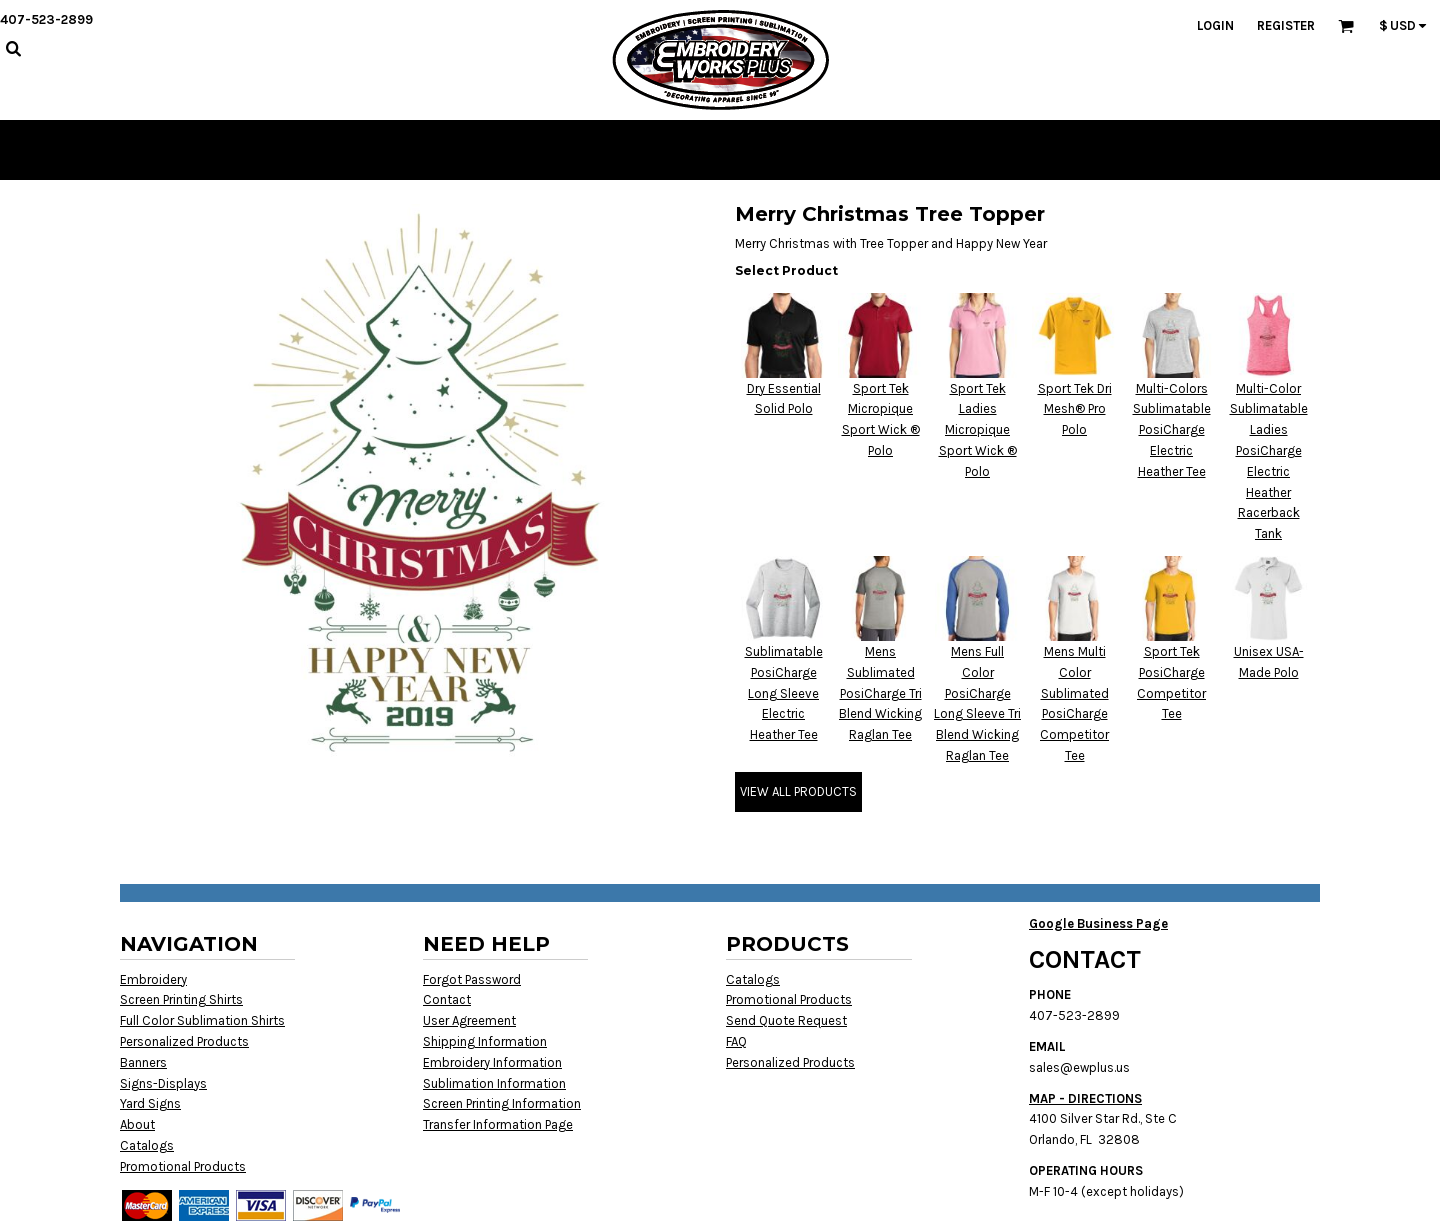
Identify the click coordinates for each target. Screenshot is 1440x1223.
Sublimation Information (494, 1083)
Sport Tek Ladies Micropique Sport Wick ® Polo (978, 430)
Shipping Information (485, 1041)
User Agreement (469, 1020)
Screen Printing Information (502, 1103)
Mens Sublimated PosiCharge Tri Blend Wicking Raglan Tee (880, 693)
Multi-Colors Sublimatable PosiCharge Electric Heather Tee (1172, 430)
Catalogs (147, 1145)
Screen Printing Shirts (181, 999)
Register (1286, 25)
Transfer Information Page (498, 1124)
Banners (143, 1062)
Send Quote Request (786, 1020)
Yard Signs (150, 1103)
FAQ (736, 1041)
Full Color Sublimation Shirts (202, 1020)
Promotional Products (183, 1166)
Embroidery (153, 979)
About (137, 1124)
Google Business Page (1098, 923)
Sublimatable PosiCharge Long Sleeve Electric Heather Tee (784, 693)
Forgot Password (472, 979)
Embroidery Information (492, 1062)
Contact (447, 999)
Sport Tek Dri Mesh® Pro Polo (1075, 409)
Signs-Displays (163, 1083)
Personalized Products (184, 1041)
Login (1215, 25)
